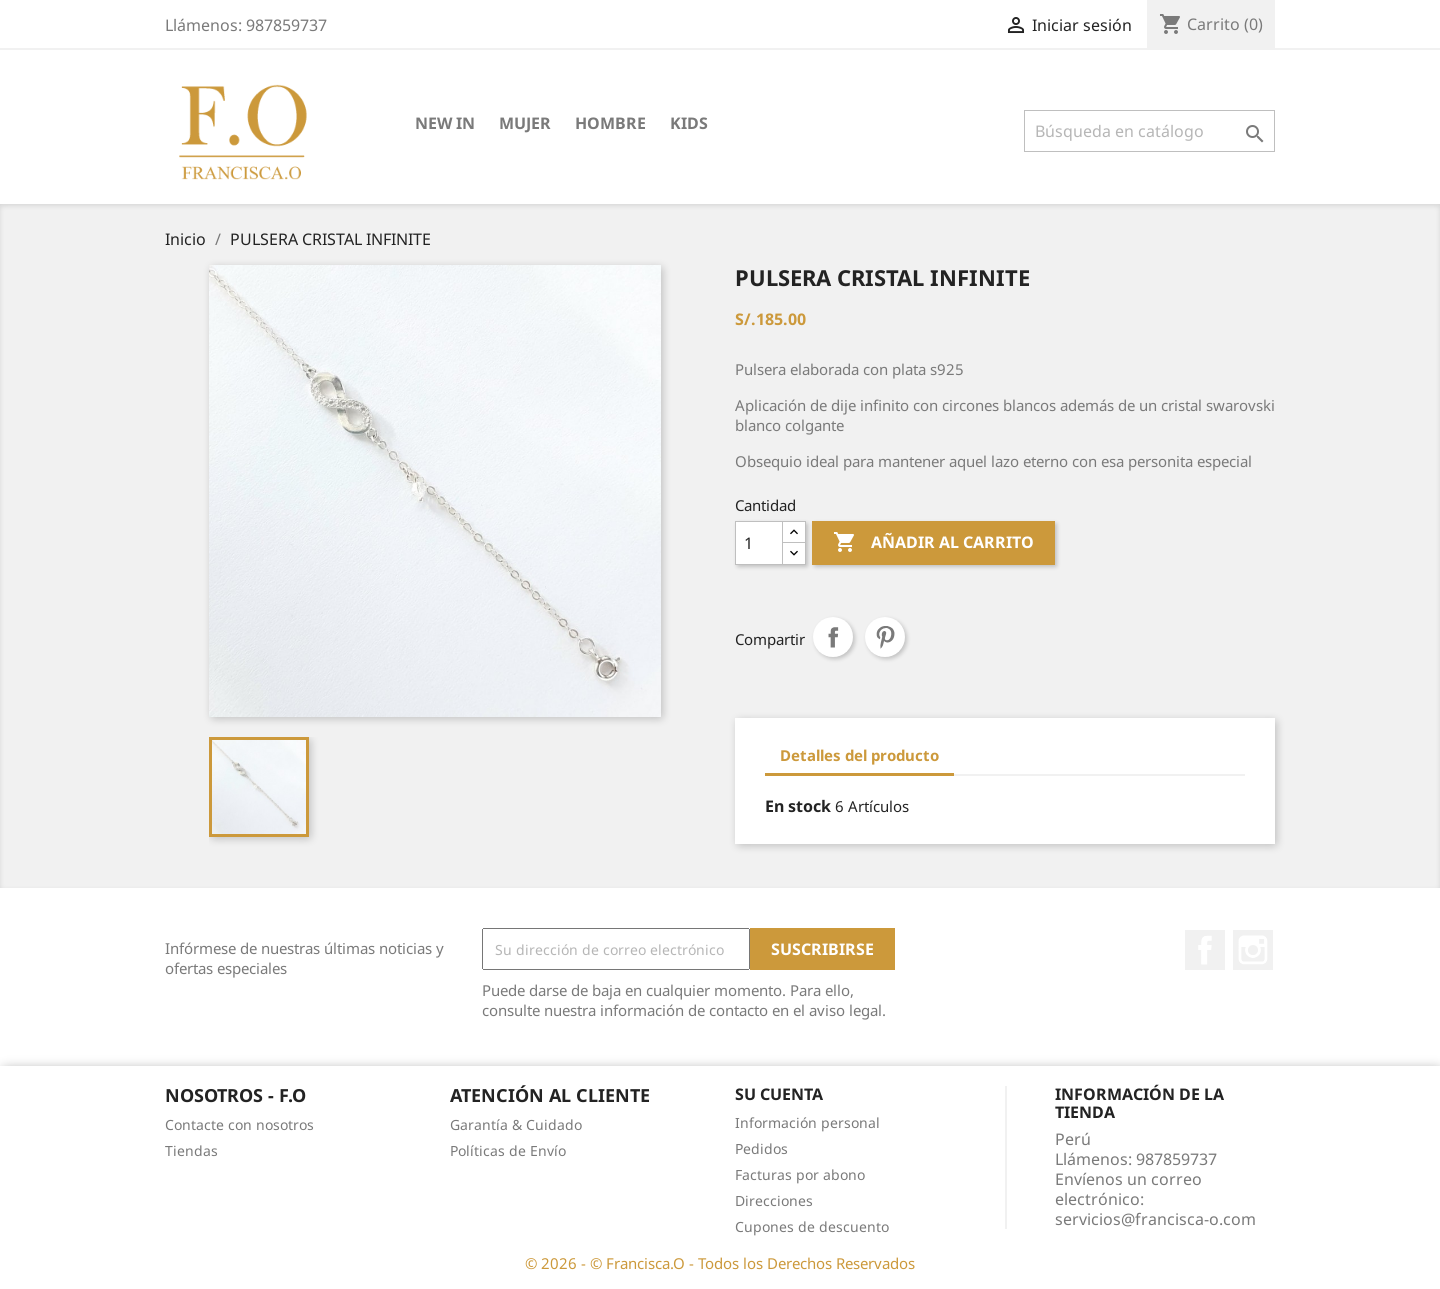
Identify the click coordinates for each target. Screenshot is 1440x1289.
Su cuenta (779, 1094)
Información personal (807, 1122)
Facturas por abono (800, 1174)
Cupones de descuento (812, 1226)
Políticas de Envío (508, 1150)
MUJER (525, 123)
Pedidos (761, 1148)
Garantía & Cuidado (516, 1124)
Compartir (833, 637)
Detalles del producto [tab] (859, 755)
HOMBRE (610, 123)
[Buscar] (1149, 131)
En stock (798, 806)
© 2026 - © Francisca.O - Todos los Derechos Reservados (720, 1263)
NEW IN (445, 123)
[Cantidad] (759, 543)
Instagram (1253, 950)
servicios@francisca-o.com (1155, 1219)
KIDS (689, 123)
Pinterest (885, 637)
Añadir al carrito (933, 543)
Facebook (1205, 950)
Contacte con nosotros (239, 1124)
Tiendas (191, 1150)
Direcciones (774, 1200)
